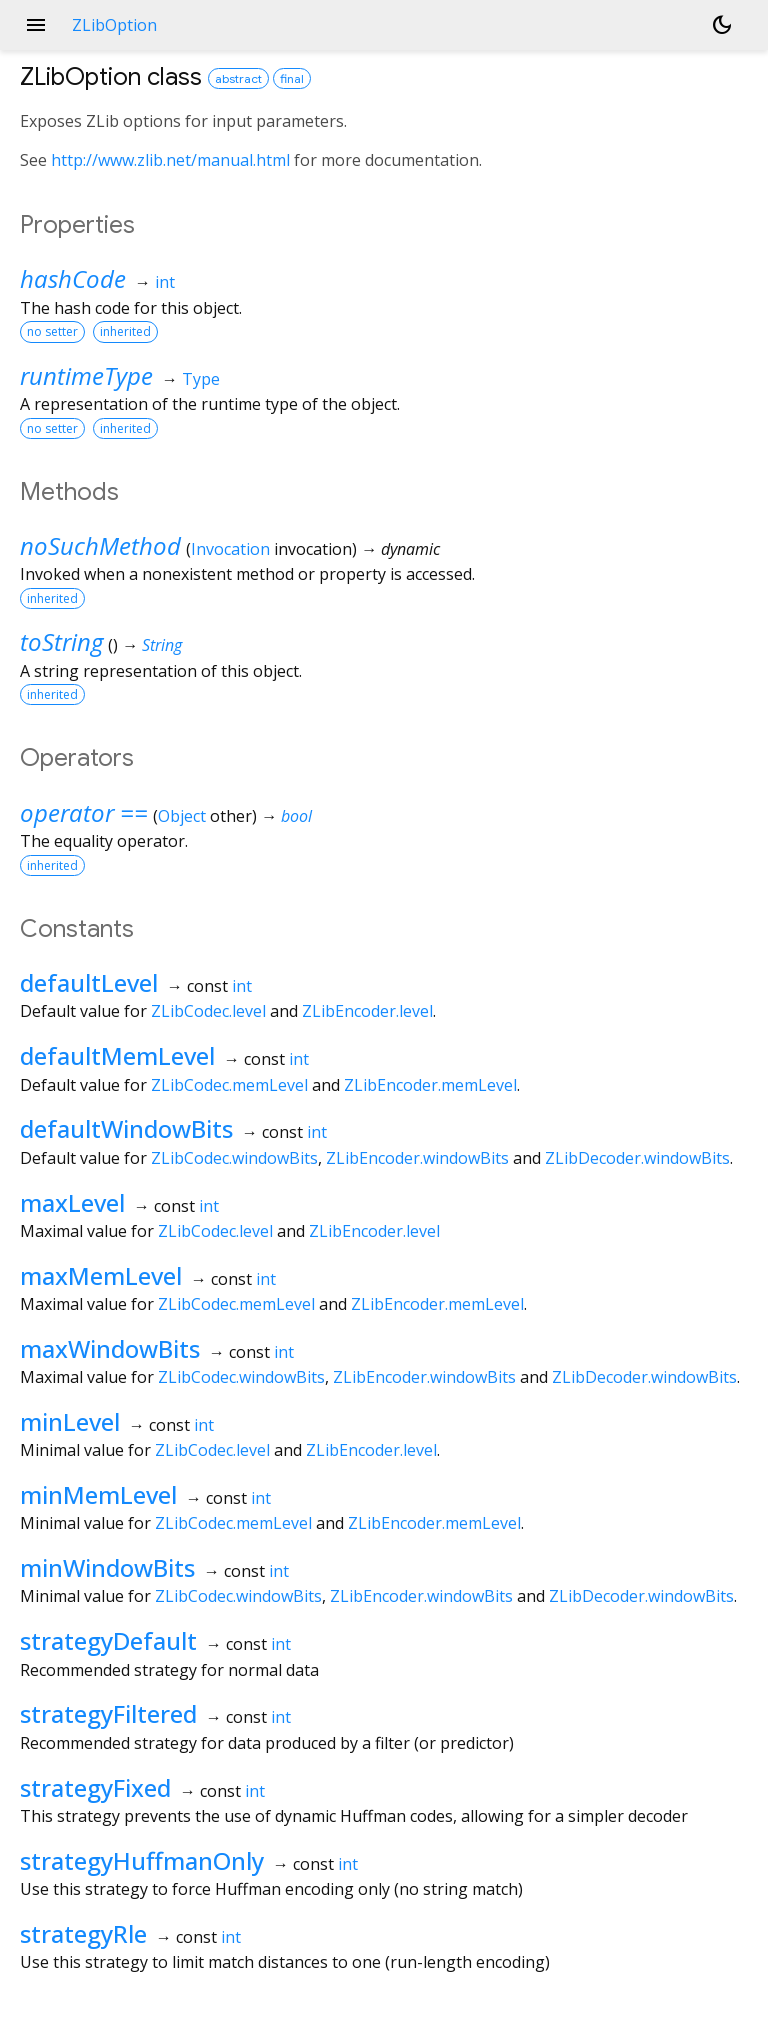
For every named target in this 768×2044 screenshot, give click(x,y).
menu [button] (36, 25)
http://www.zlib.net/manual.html (170, 160)
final (292, 78)
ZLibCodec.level (208, 1011)
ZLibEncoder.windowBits (417, 1158)
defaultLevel (89, 982)
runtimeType (86, 375)
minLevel (70, 1421)
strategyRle (83, 1933)
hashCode (73, 278)
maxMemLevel (101, 1275)
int (165, 282)
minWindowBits (107, 1567)
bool (296, 816)
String (162, 645)
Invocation (230, 549)
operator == (84, 812)
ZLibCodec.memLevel (229, 1085)
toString (61, 641)
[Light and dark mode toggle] (722, 25)
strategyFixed (95, 1787)
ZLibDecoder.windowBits (637, 1158)
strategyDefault (108, 1640)
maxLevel (72, 1202)
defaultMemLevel (117, 1055)
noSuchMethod (100, 545)
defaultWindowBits (126, 1128)
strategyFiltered (108, 1713)
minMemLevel (98, 1494)
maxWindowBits (110, 1348)
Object (182, 816)
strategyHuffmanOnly (142, 1860)
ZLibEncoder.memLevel (430, 1085)
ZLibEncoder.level (367, 1011)
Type (201, 379)
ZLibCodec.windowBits (234, 1158)
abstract (238, 78)
